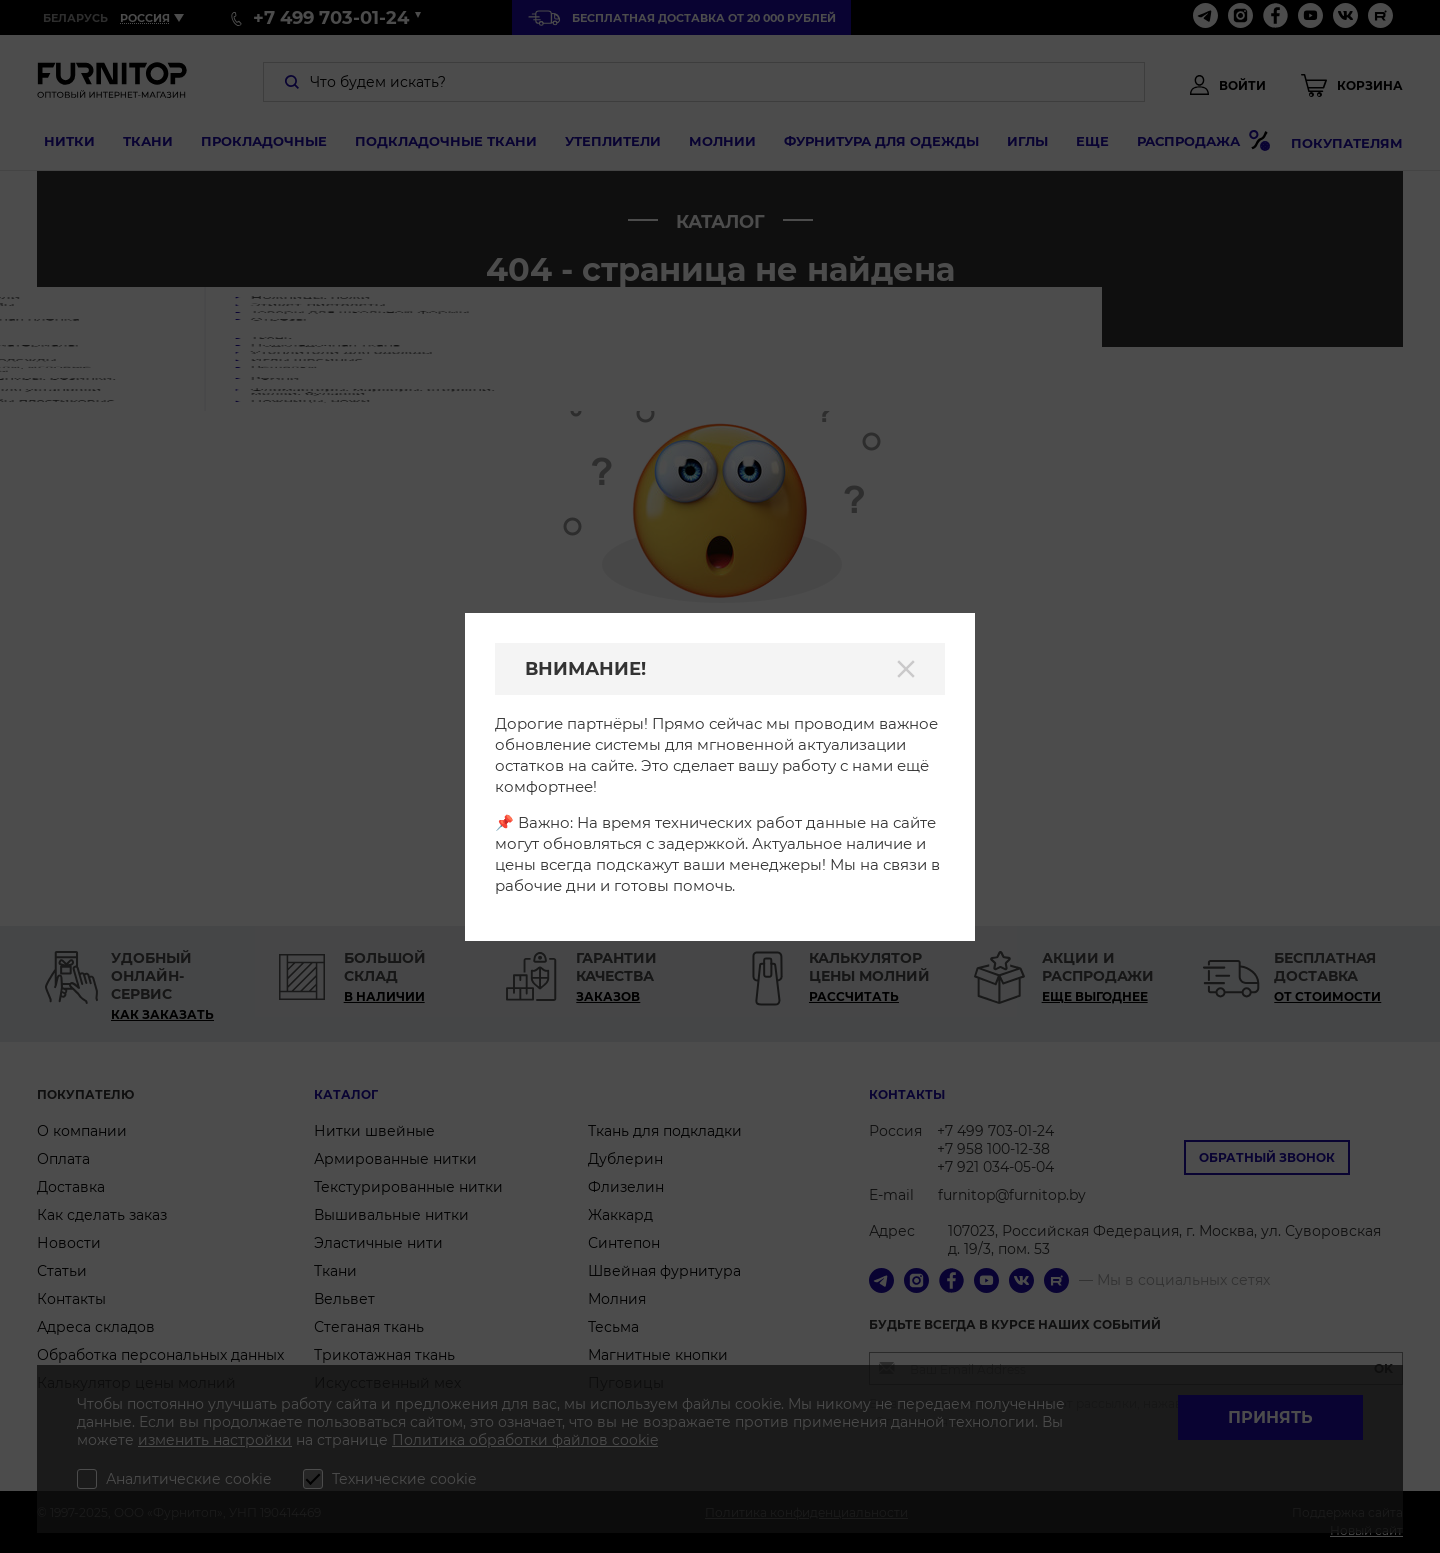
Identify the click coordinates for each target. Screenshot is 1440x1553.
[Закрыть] (906, 669)
